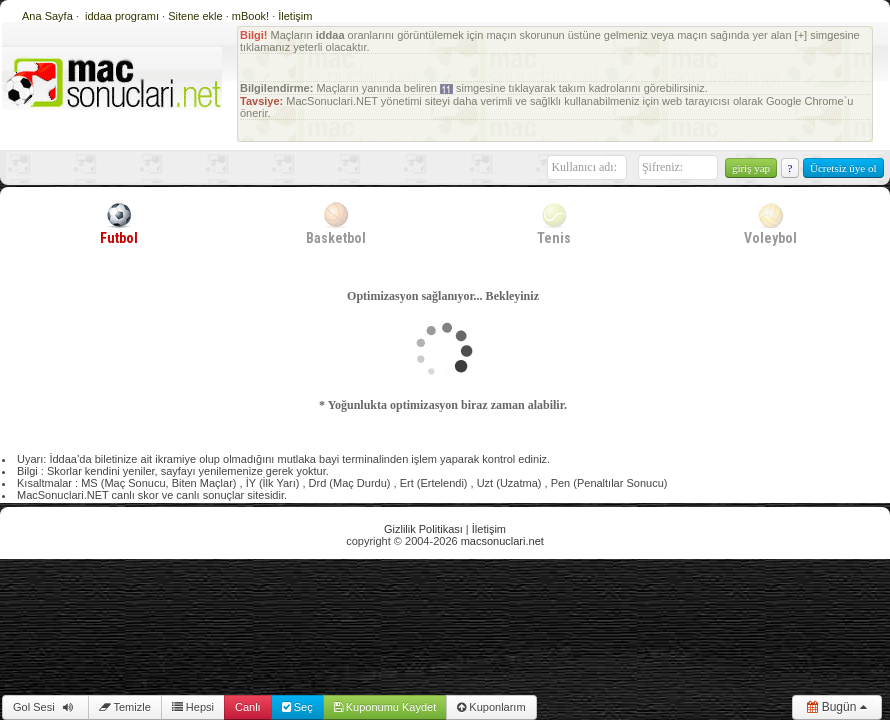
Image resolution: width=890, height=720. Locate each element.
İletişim (295, 16)
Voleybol (770, 223)
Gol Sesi (45, 707)
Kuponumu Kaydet (385, 707)
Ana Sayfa (47, 16)
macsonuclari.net (502, 541)
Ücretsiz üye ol (843, 168)
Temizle (125, 707)
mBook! (250, 16)
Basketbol (336, 223)
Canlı (248, 707)
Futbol (119, 223)
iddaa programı (123, 16)
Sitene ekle (196, 16)
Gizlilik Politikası (423, 529)
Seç (297, 707)
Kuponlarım (491, 707)
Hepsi (193, 707)
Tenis (554, 223)
